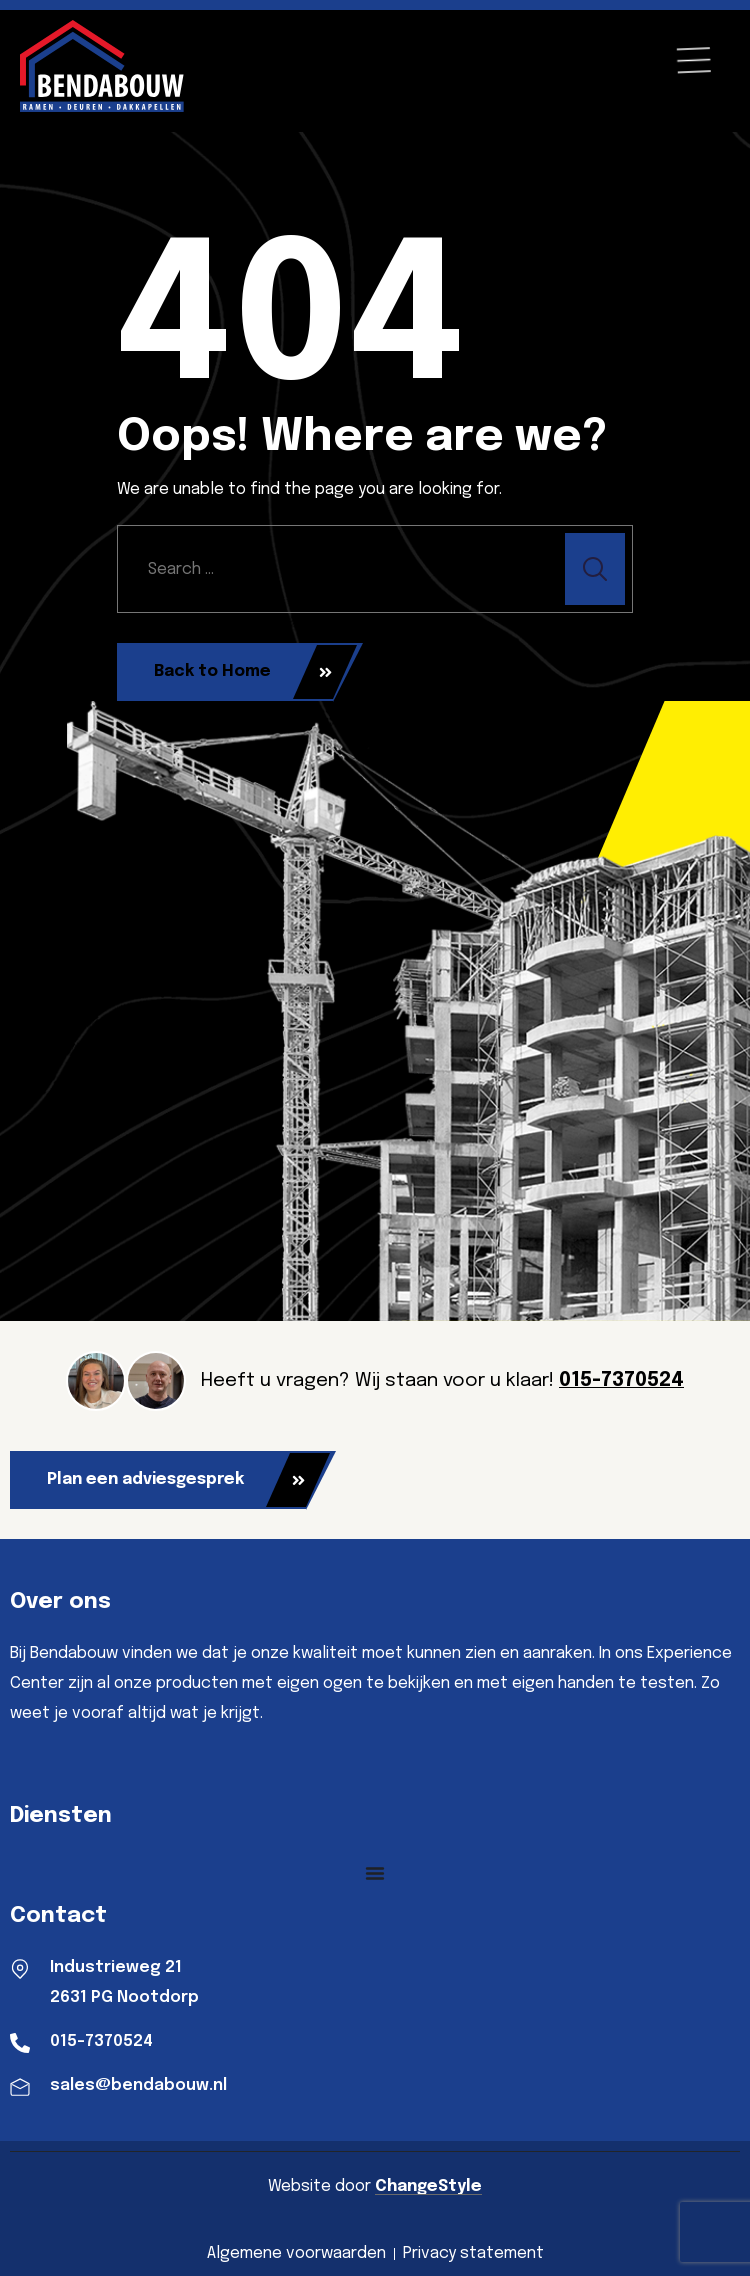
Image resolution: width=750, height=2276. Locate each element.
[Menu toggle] (375, 1873)
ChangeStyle (428, 2186)
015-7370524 (621, 1381)
